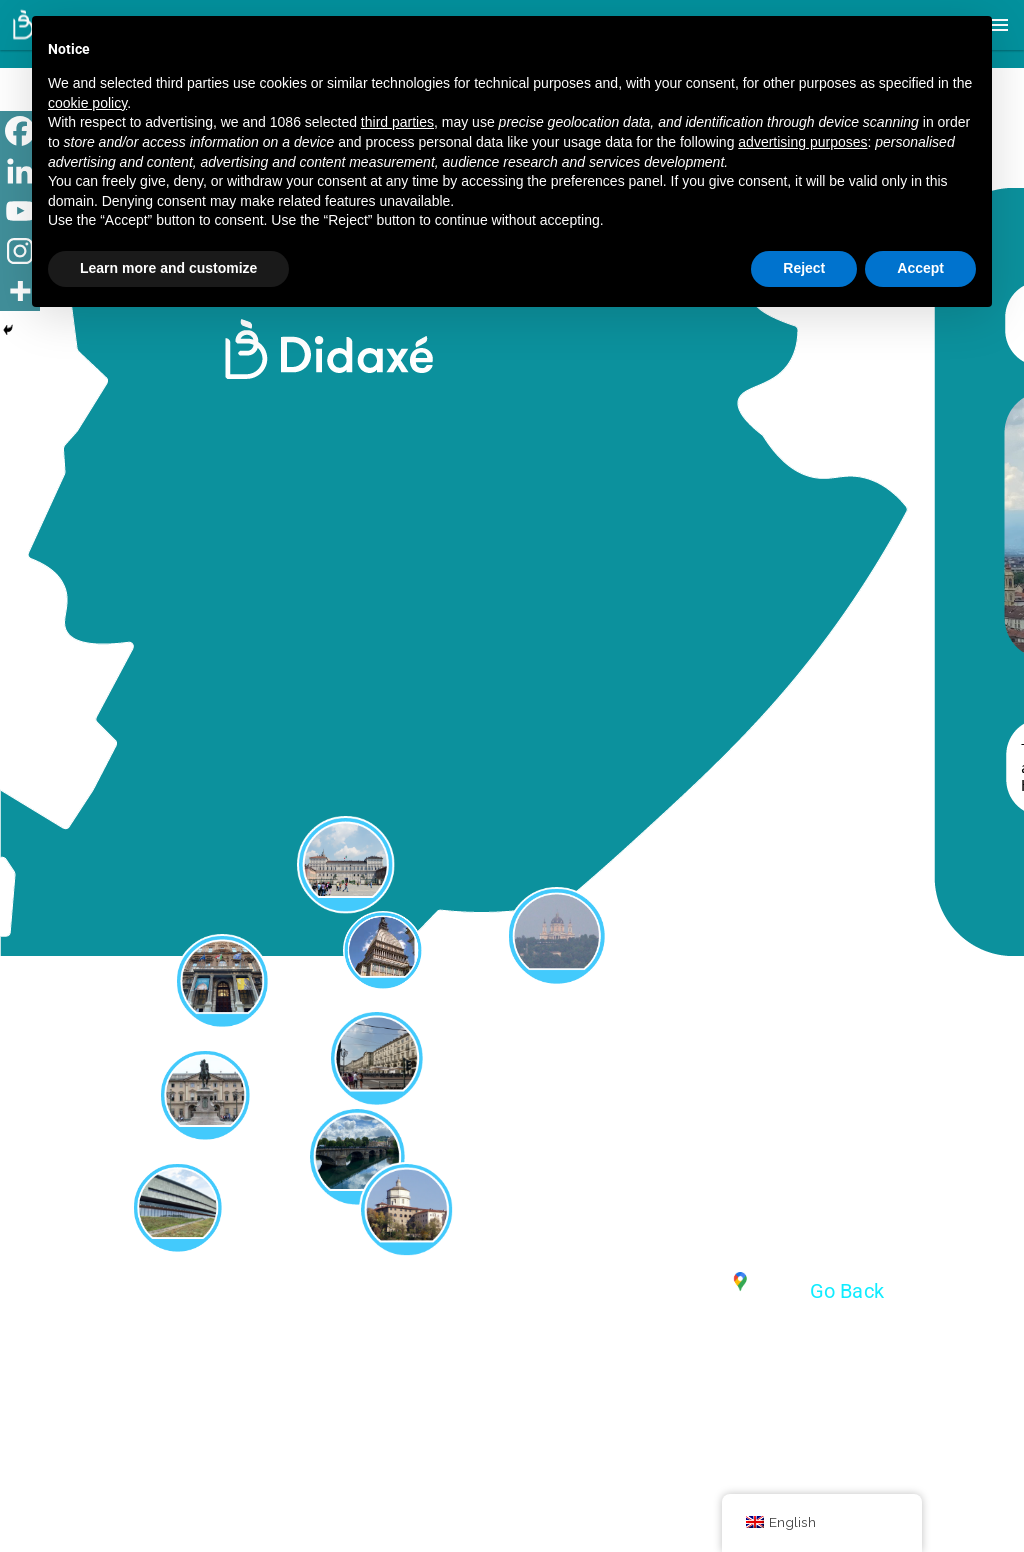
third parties (397, 122)
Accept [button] (920, 268)
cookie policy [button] (87, 103)
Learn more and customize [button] (168, 268)
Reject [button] (804, 268)
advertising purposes (802, 142)
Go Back (847, 1291)
